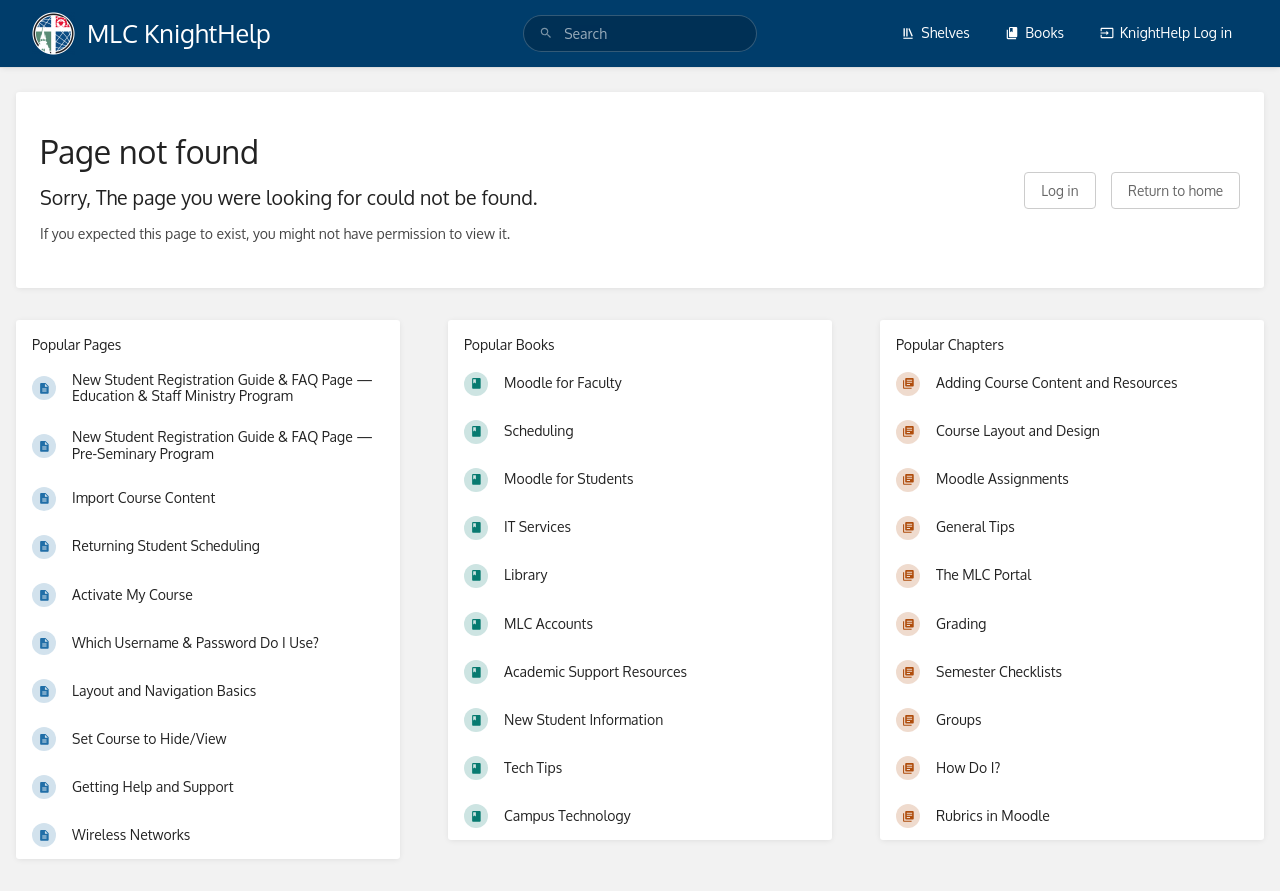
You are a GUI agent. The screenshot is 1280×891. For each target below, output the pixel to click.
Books (1034, 32)
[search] (640, 33)
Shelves (935, 32)
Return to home (1175, 190)
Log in (1059, 190)
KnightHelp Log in (1166, 32)
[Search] (546, 33)
